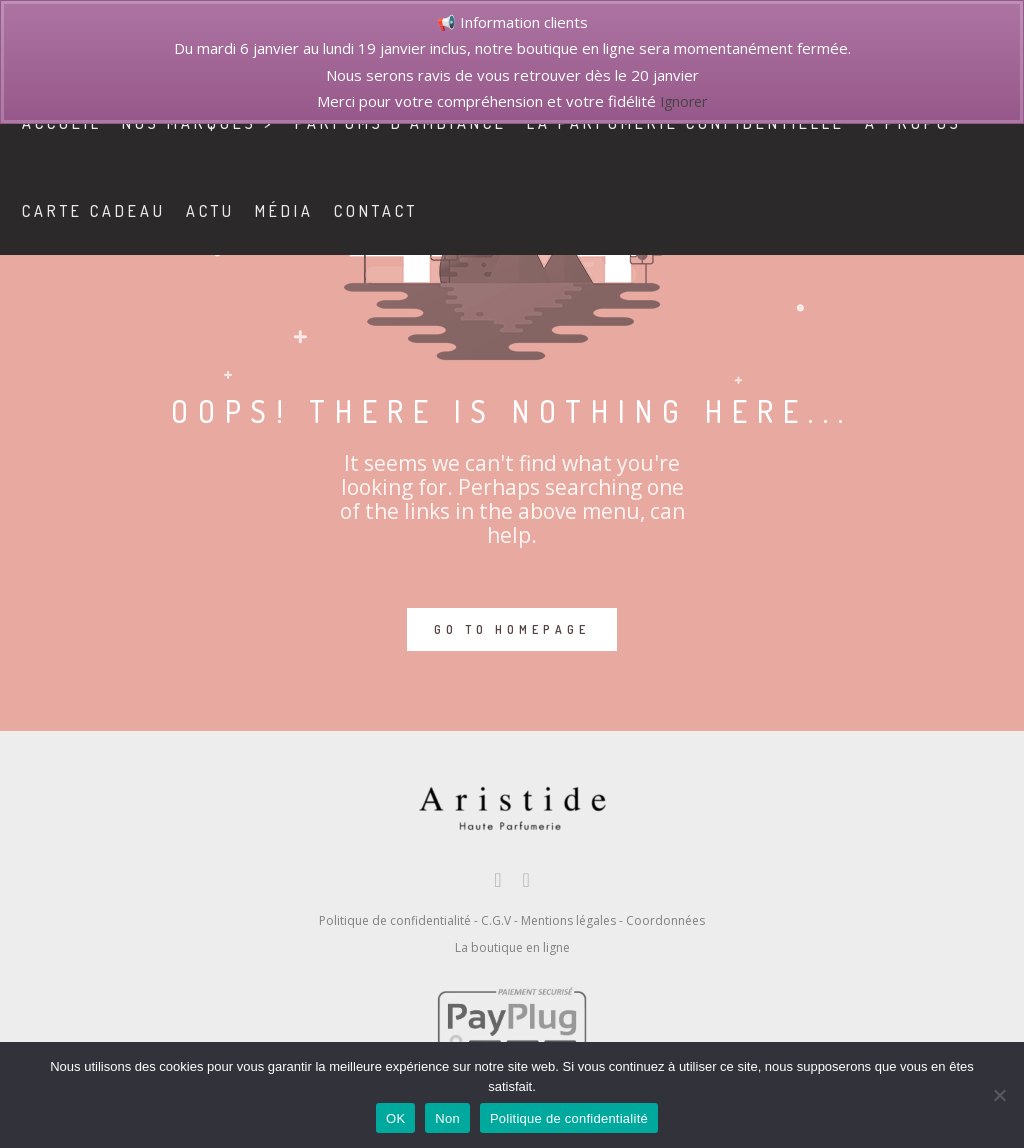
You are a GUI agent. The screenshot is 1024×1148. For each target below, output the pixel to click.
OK (395, 1118)
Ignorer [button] (683, 101)
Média (302, 211)
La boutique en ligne (512, 947)
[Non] (999, 1095)
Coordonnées (665, 920)
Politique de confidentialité (395, 920)
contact (394, 211)
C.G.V (496, 920)
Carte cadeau (112, 211)
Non (447, 1118)
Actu (228, 211)
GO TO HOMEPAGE (512, 629)
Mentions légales (568, 920)
